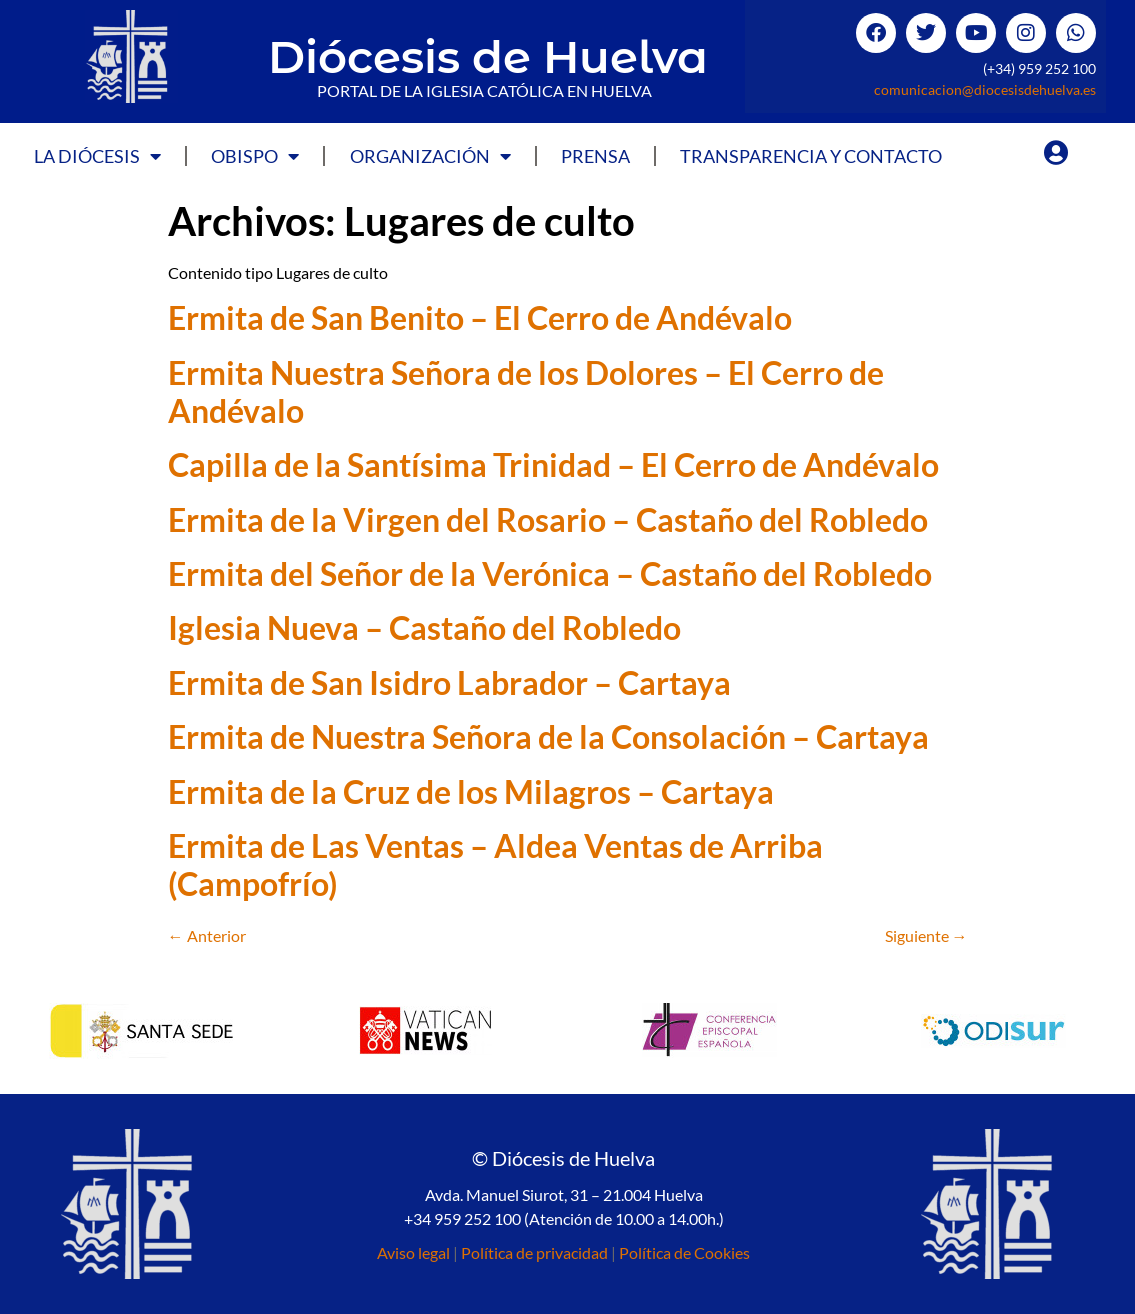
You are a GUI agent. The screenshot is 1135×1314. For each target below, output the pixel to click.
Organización (430, 156)
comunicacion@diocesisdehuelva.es (985, 89)
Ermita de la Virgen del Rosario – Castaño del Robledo (548, 519)
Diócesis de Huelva (488, 56)
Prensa (595, 156)
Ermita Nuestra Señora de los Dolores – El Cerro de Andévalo (526, 391)
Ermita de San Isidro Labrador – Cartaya (449, 682)
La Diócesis (97, 156)
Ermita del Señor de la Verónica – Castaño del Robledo (550, 573)
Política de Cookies (684, 1252)
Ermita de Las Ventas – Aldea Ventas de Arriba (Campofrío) (495, 864)
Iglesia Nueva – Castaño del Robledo (424, 627)
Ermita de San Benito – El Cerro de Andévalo (480, 317)
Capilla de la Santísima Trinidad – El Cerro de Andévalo (553, 464)
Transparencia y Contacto (811, 156)
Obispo (255, 156)
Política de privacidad (534, 1252)
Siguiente (926, 935)
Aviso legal (413, 1252)
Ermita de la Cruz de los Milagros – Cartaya (471, 791)
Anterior (207, 935)
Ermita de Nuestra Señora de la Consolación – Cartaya (548, 736)
